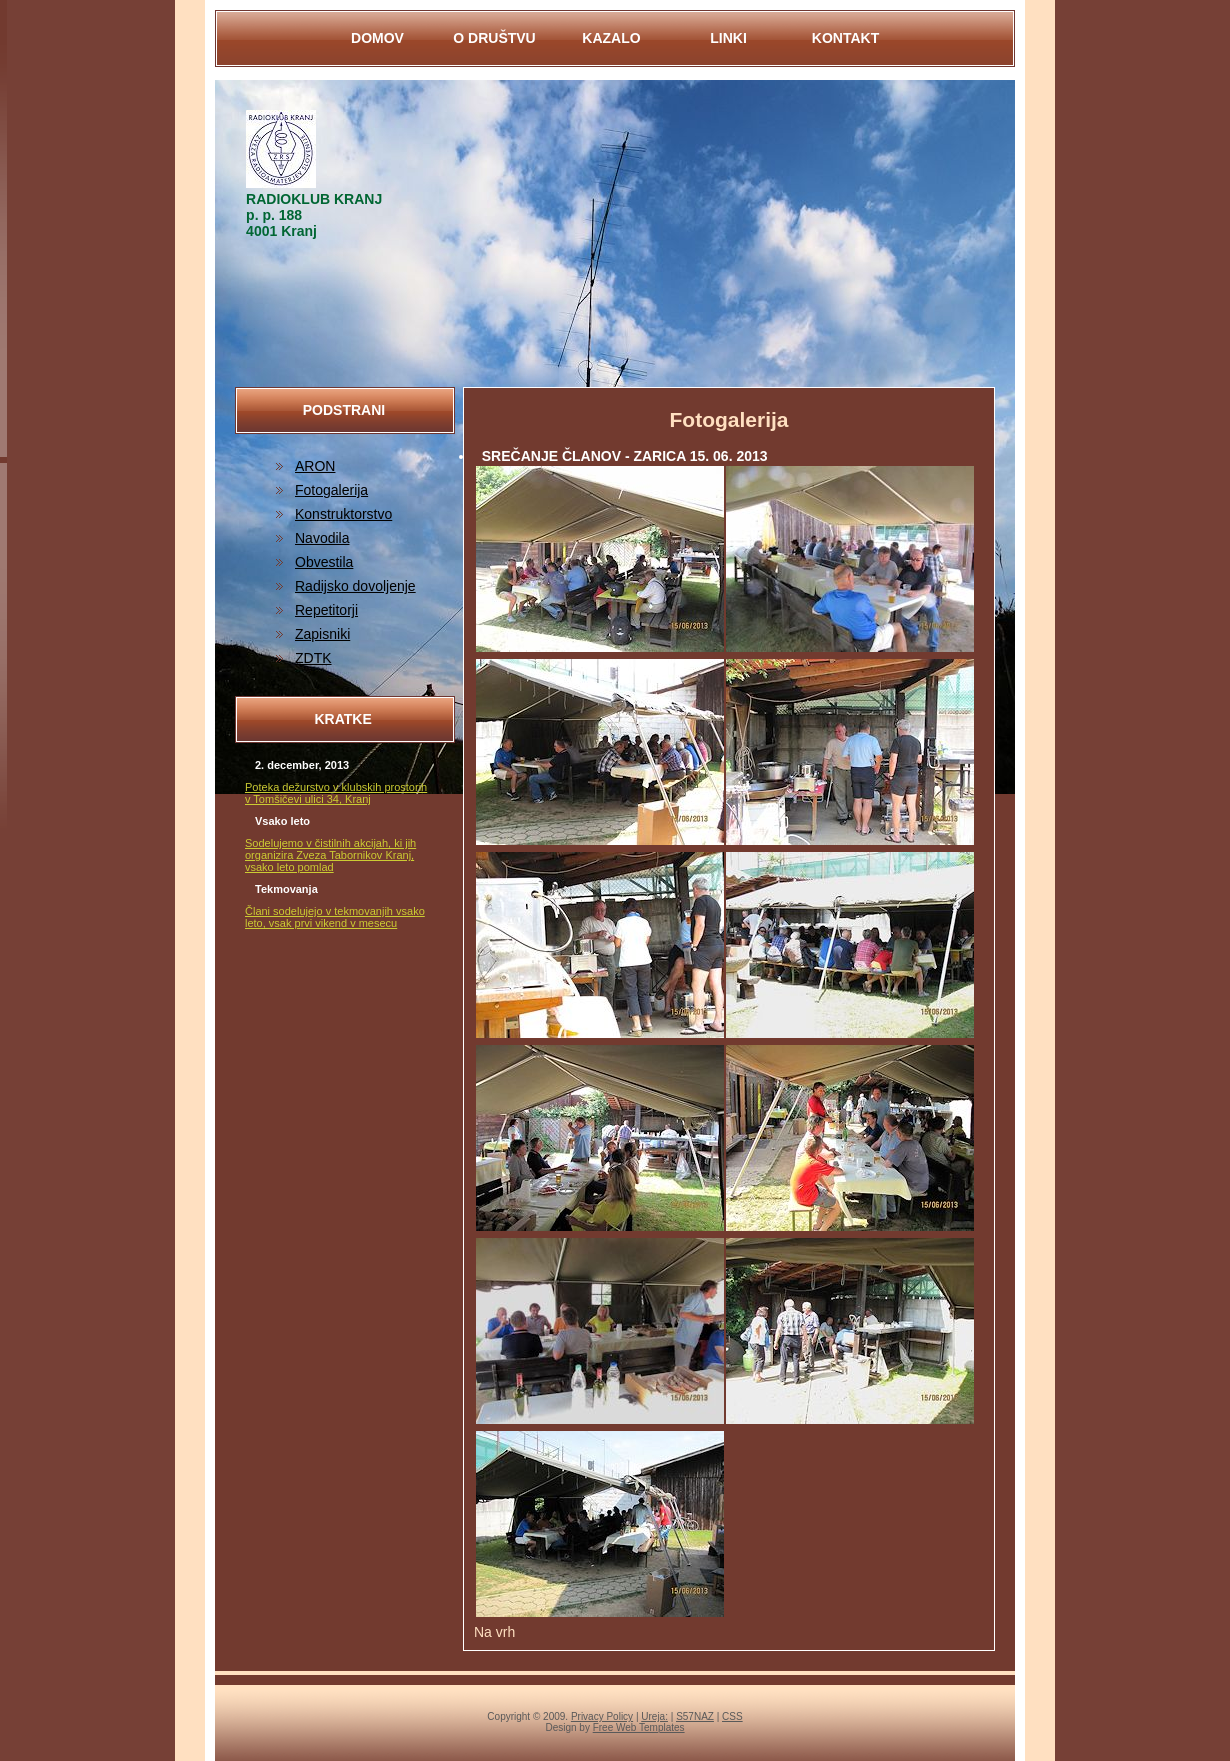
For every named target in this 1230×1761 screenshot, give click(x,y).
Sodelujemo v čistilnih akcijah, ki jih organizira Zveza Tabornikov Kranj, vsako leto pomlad (330, 855)
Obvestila (324, 562)
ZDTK (313, 658)
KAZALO (611, 38)
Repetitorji (326, 610)
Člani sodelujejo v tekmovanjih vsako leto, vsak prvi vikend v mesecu (335, 917)
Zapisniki (322, 634)
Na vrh (494, 1632)
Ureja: (654, 1716)
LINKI (728, 38)
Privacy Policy (602, 1716)
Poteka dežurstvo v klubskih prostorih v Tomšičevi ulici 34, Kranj (336, 793)
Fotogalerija (331, 490)
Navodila (322, 538)
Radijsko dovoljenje (355, 586)
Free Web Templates (639, 1727)
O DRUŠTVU (494, 38)
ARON (315, 466)
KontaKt (845, 38)
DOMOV (377, 38)
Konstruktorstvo (343, 514)
